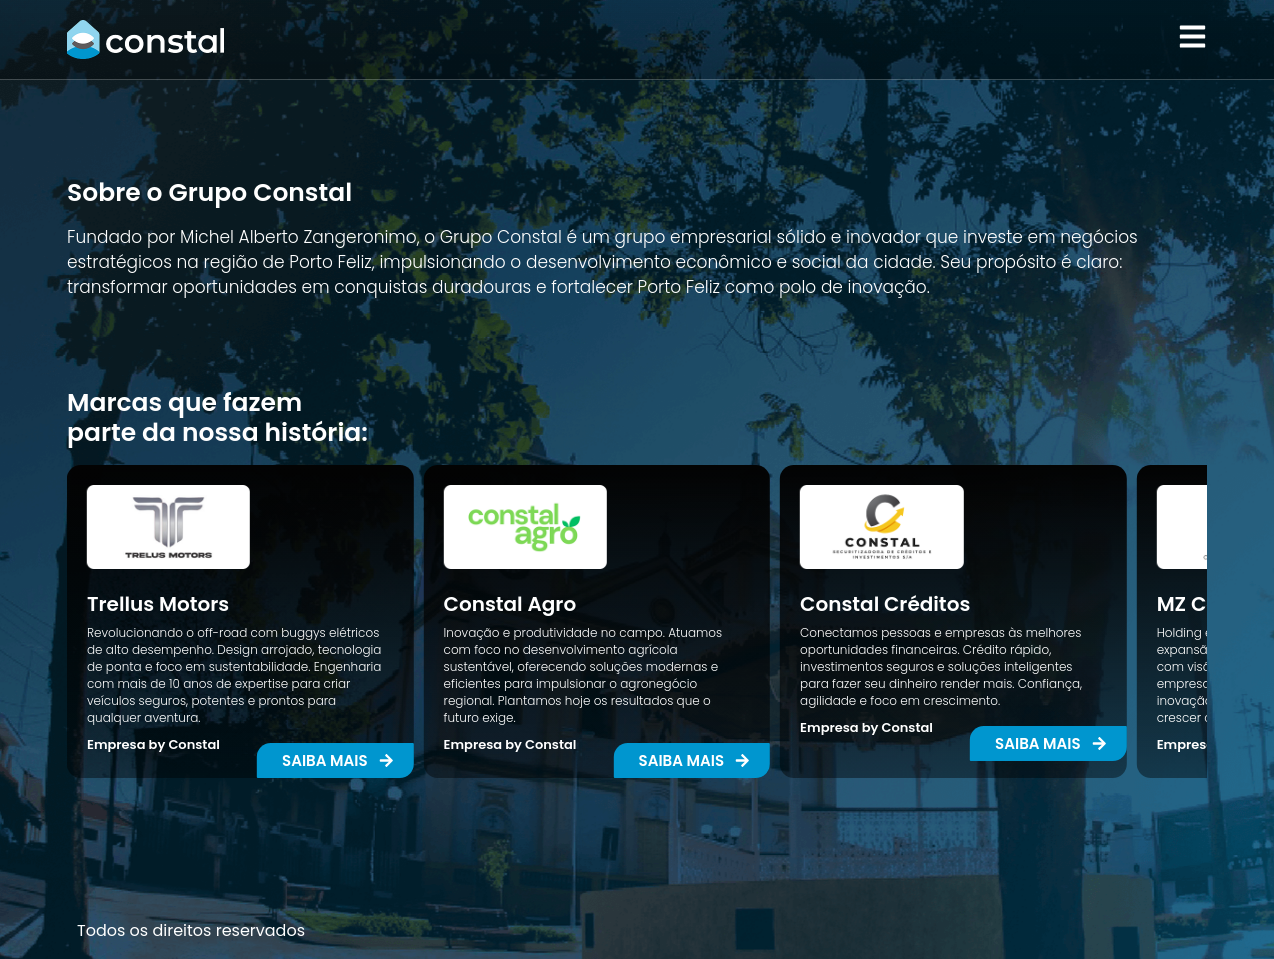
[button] (692, 760)
